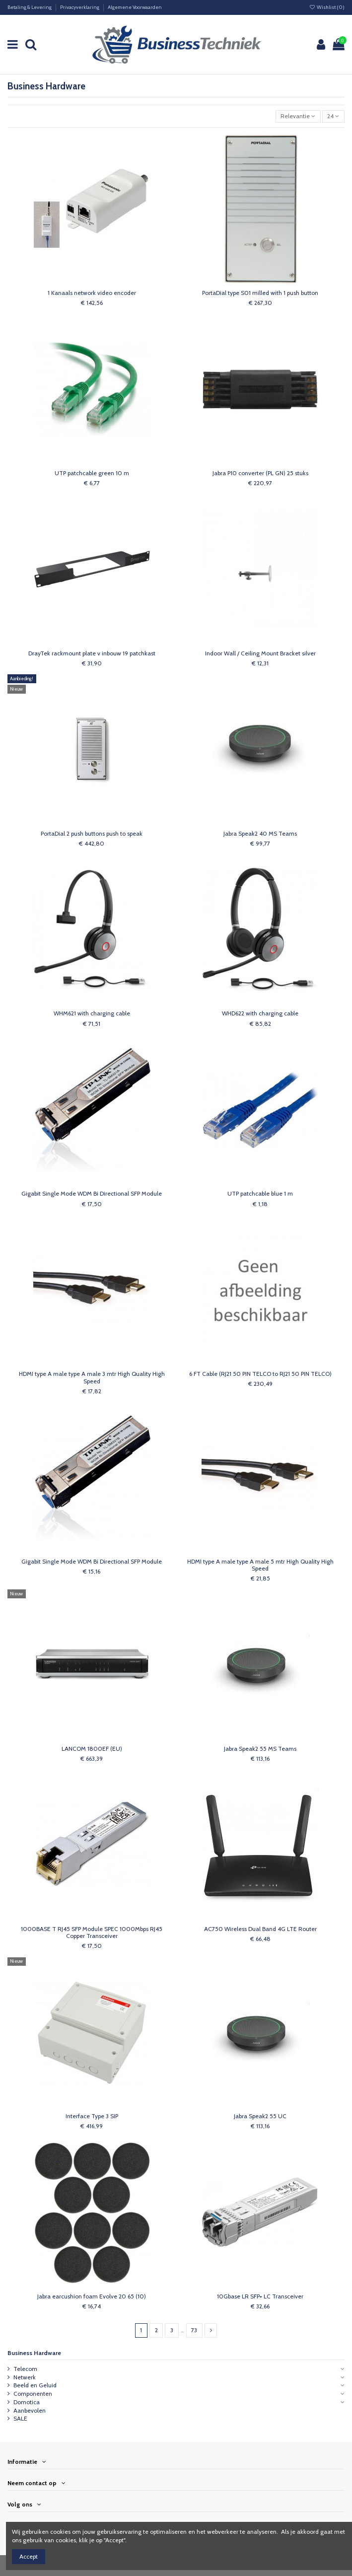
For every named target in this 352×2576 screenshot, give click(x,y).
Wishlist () (327, 7)
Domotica (26, 2402)
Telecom (25, 2368)
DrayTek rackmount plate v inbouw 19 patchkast (91, 653)
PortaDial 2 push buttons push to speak (91, 833)
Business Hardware (34, 2353)
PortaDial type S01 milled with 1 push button (260, 292)
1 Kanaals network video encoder (92, 292)
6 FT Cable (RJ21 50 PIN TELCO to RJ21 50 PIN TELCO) (260, 1373)
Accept (28, 2556)
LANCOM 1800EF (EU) (92, 1748)
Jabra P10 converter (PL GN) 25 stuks (260, 473)
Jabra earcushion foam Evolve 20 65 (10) (91, 2296)
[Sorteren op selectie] (298, 116)
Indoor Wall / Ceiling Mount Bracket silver (260, 653)
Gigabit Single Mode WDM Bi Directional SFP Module (91, 1193)
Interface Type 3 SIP (92, 2116)
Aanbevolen (29, 2410)
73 (194, 2330)
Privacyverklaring (80, 7)
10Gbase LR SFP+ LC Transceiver (260, 2296)
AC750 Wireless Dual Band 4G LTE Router (260, 1928)
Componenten (32, 2393)
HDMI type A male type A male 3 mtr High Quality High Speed (92, 1377)
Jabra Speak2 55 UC (260, 2116)
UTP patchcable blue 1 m (260, 1193)
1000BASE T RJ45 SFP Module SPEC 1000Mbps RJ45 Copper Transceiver (91, 1932)
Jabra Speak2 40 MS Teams (260, 833)
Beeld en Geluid (35, 2385)
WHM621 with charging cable (92, 1013)
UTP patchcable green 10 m (92, 473)
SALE (20, 2418)
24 (333, 116)
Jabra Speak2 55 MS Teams (260, 1748)
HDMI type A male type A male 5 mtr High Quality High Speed (260, 1565)
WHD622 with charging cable (260, 1013)
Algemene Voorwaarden (135, 7)
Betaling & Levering (30, 7)
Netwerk (24, 2377)
